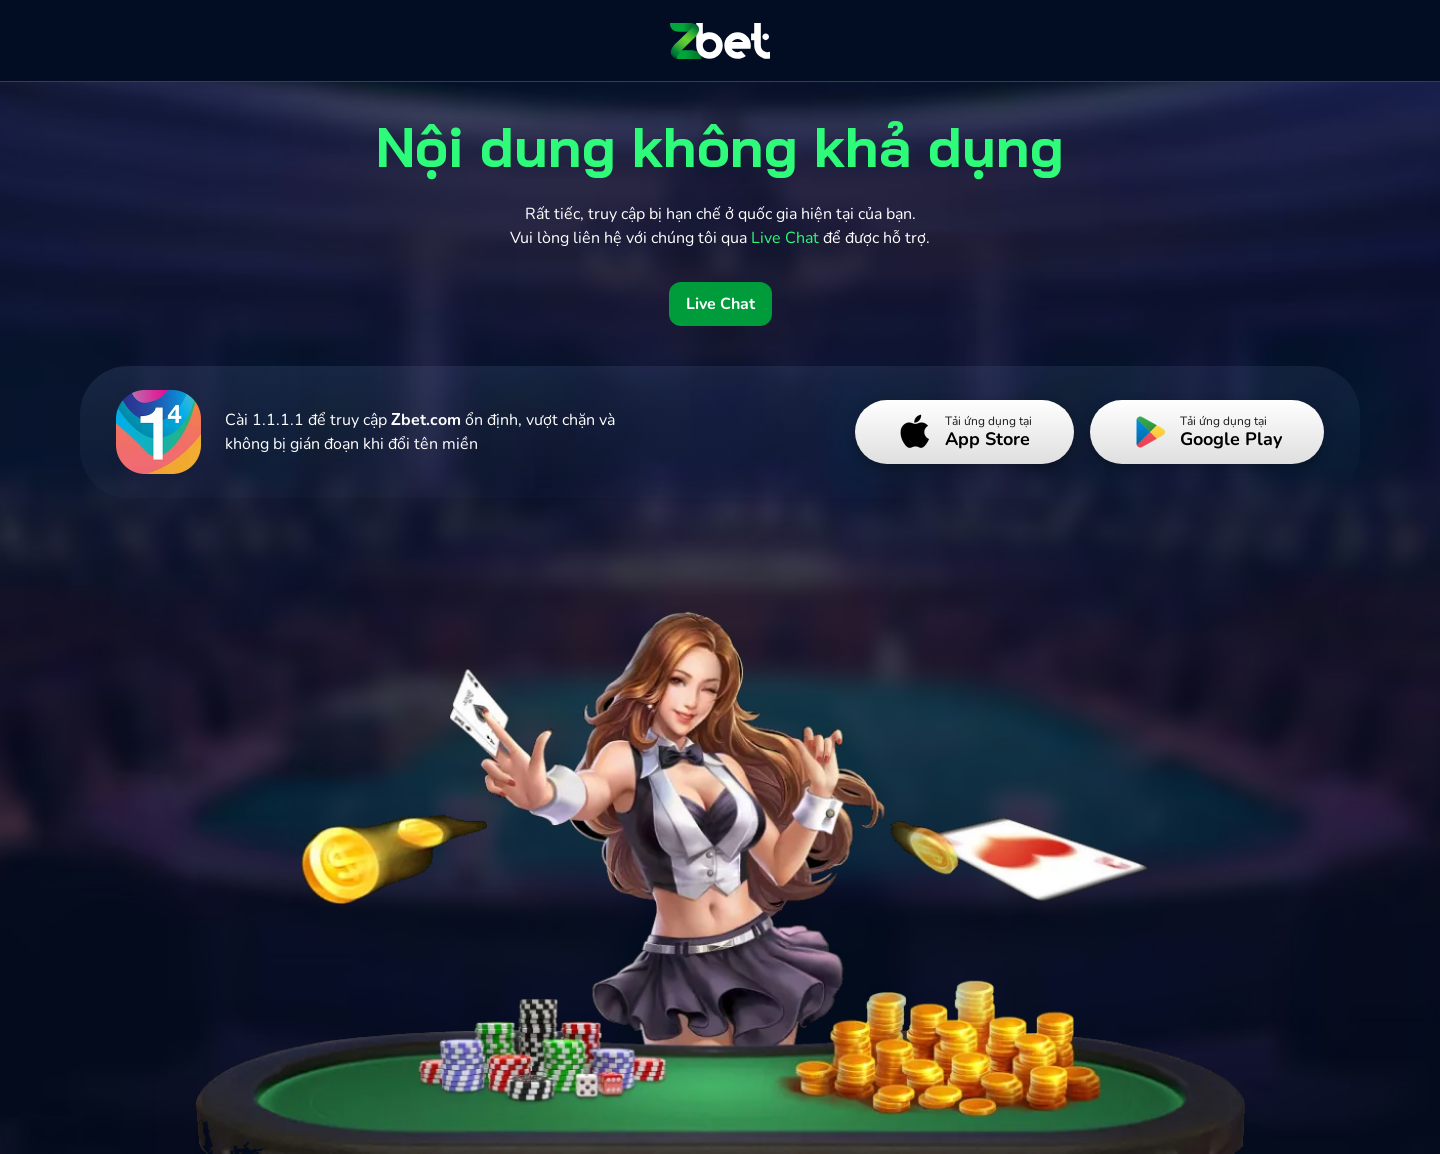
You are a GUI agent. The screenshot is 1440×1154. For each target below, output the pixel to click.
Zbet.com (426, 420)
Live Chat (720, 304)
